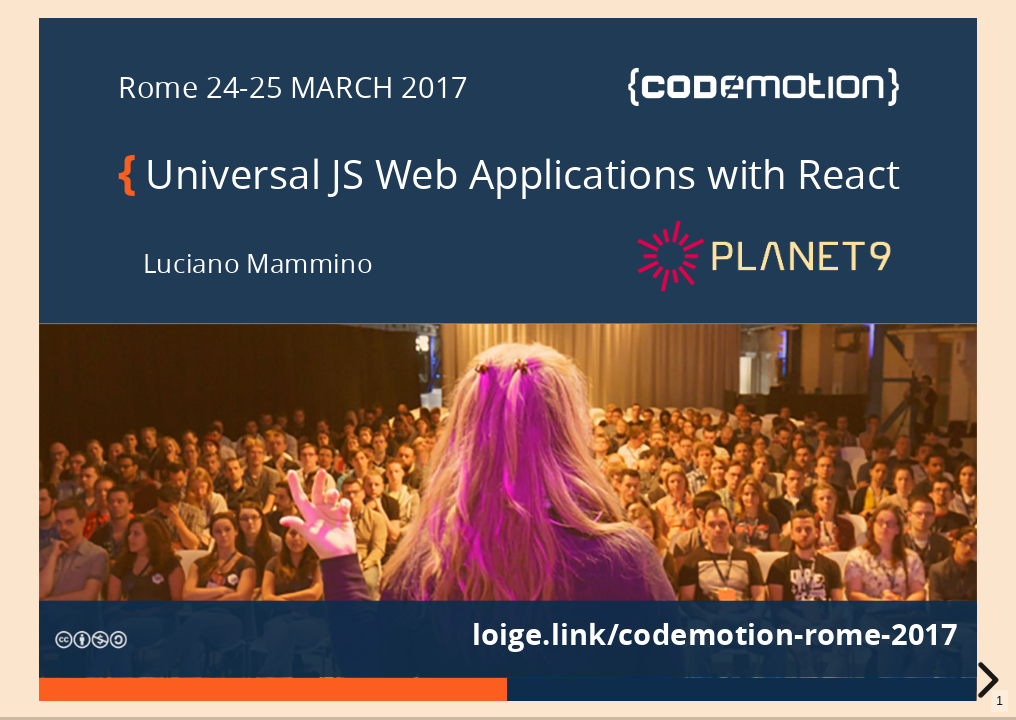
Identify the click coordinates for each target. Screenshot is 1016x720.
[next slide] (992, 680)
